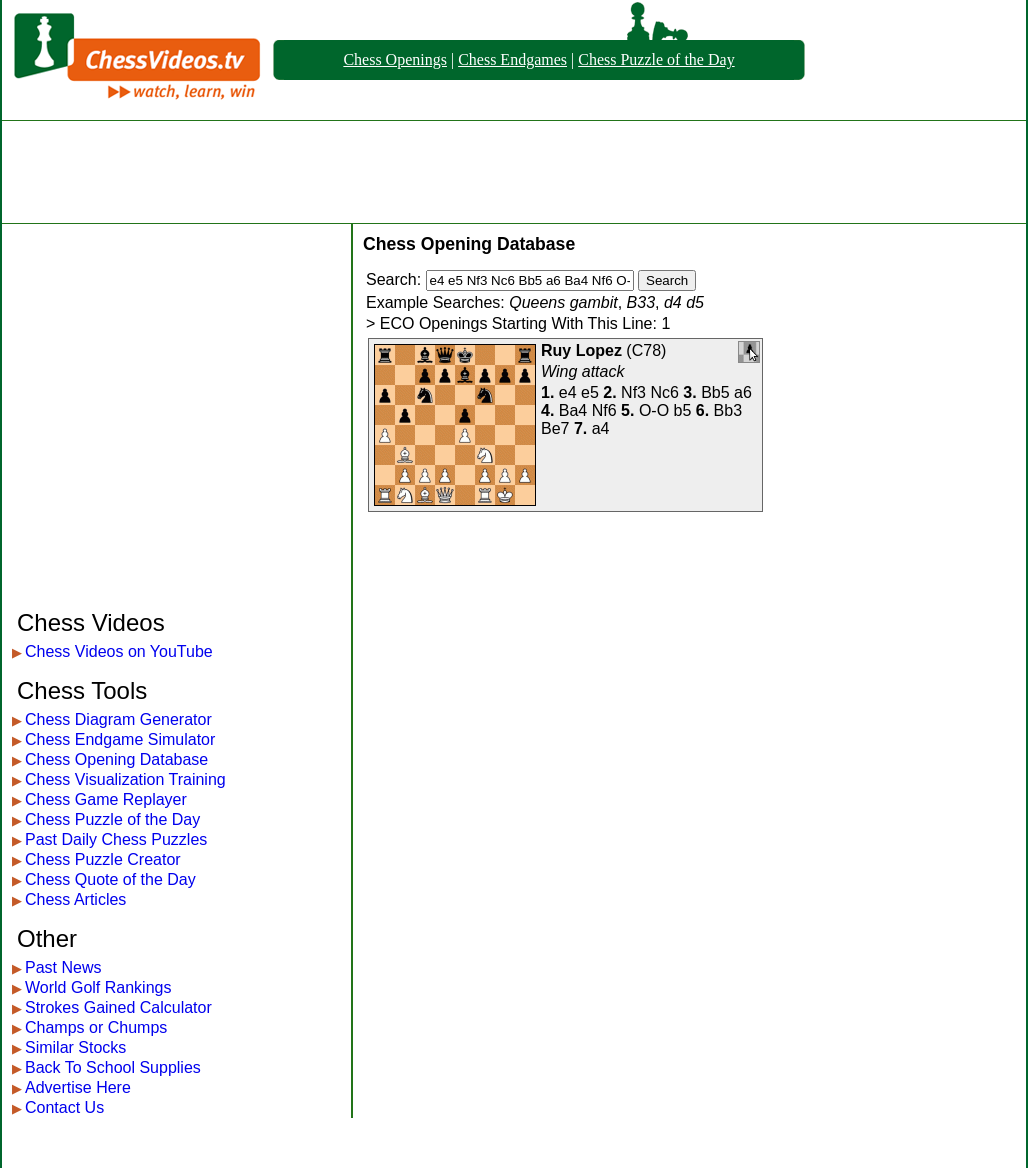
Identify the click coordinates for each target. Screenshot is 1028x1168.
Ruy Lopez (581, 350)
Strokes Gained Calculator (118, 1007)
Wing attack (582, 371)
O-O (654, 410)
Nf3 (633, 392)
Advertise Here (78, 1087)
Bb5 (715, 392)
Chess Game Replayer (106, 799)
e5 (590, 392)
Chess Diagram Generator (118, 719)
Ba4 (573, 410)
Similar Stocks (75, 1047)
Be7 (555, 428)
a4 (601, 428)
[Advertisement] (514, 172)
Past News (63, 967)
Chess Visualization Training (125, 779)
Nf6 (604, 410)
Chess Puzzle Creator (103, 859)
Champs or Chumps (96, 1027)
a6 (743, 392)
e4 (568, 392)
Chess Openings (395, 59)
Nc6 (664, 392)
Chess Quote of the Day (110, 879)
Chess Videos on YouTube (119, 651)
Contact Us (64, 1107)
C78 (646, 350)
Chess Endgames (512, 59)
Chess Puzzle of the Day (656, 59)
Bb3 (728, 410)
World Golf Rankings (98, 987)
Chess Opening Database (116, 759)
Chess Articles (75, 899)
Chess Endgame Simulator (120, 739)
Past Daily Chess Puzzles (116, 839)
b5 (683, 410)
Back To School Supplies (113, 1067)
